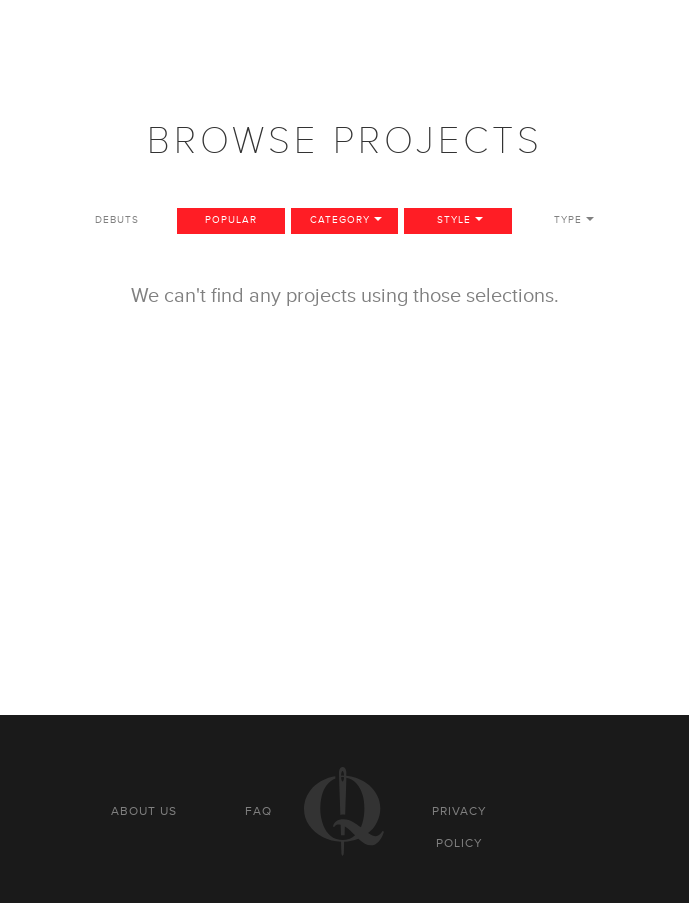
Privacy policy (459, 827)
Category (340, 220)
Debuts (117, 220)
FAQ (258, 811)
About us (144, 811)
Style (454, 220)
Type (568, 220)
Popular (231, 220)
